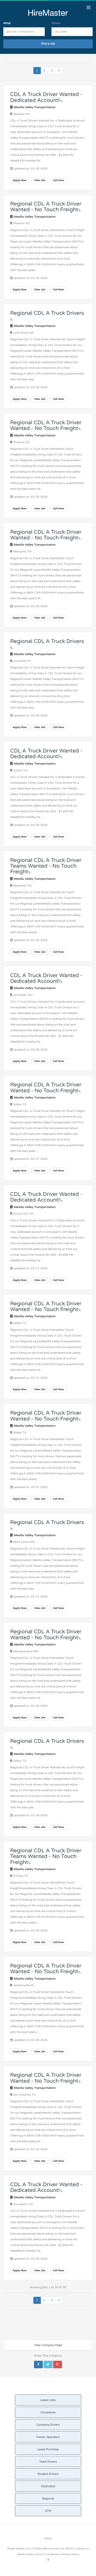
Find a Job (48, 44)
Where (55, 23)
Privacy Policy (70, 2554)
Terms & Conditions (47, 2554)
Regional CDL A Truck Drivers (47, 315)
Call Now (58, 180)
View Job (39, 180)
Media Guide (25, 2554)
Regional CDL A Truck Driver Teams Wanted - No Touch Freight (45, 866)
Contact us (82, 2548)
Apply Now (19, 180)
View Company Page (48, 2345)
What (7, 23)
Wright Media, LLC (18, 2548)
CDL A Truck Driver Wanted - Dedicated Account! (46, 97)
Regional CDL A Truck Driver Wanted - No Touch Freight (45, 207)
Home (48, 2538)
